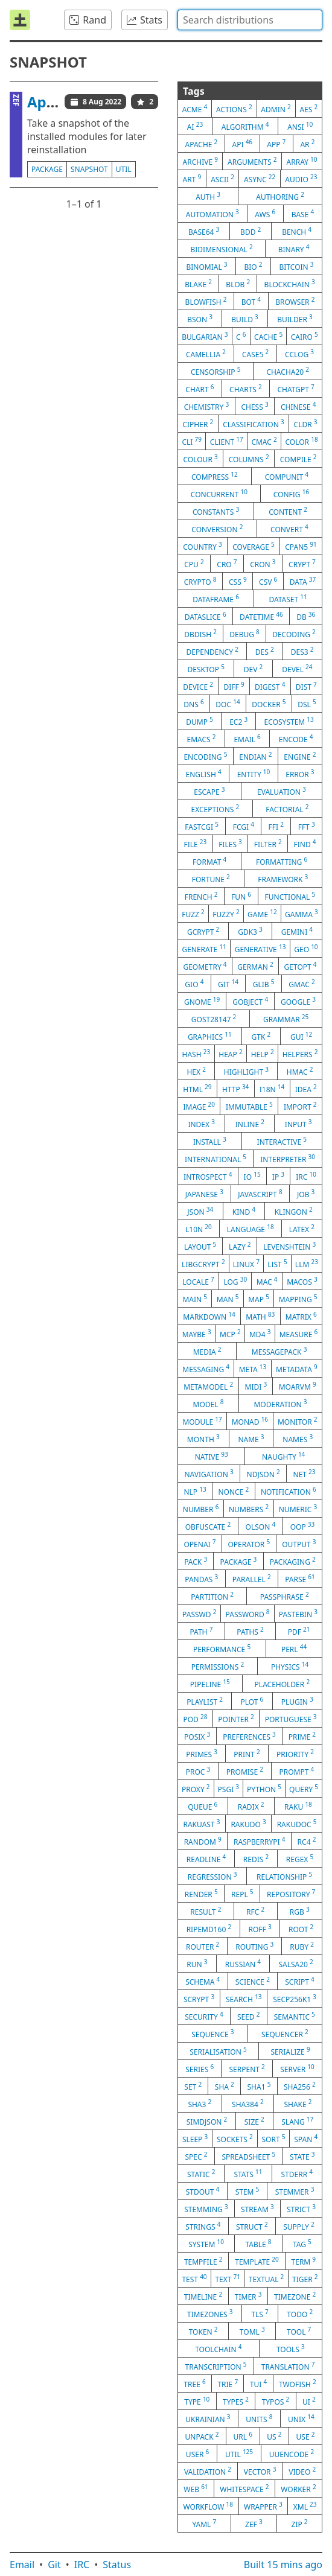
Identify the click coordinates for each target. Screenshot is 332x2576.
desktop (205, 669)
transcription (216, 2366)
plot (251, 1701)
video (302, 2471)
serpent (246, 2068)
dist (306, 686)
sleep (195, 2138)
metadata (297, 1369)
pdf (299, 1631)
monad (250, 1421)
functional (290, 896)
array (302, 161)
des (264, 651)
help (262, 1054)
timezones (210, 2313)
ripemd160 (209, 1928)
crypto (200, 581)
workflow (208, 2506)
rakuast (201, 1824)
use (305, 2436)
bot (251, 301)
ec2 (238, 721)
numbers (249, 1509)
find (305, 844)
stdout (203, 2191)
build (244, 319)
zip (300, 2523)
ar (307, 144)
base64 (203, 231)
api (242, 144)
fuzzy (225, 914)
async (259, 179)
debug (244, 634)
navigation (208, 1474)
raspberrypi (259, 1841)
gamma (301, 914)
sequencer (284, 2033)
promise (244, 1771)
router (202, 1946)
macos (302, 1281)
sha (224, 2086)
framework (283, 879)
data (303, 581)
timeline (203, 2296)
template (257, 2261)
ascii (222, 179)
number (201, 1509)
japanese (204, 1194)
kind (243, 1211)
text (227, 2278)
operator (249, 1544)
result (205, 1911)
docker (269, 704)
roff (260, 1928)
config (291, 494)
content (288, 511)
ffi (276, 826)
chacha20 (287, 371)
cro (227, 564)
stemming (206, 2208)
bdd (250, 231)
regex (299, 1858)
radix (251, 1806)
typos (276, 2401)
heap (230, 1054)
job (305, 1194)
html (197, 1089)
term (304, 2261)
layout (200, 1246)
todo (300, 2313)
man (228, 1299)
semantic (294, 2016)
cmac (263, 441)
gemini (297, 931)
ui (309, 2401)
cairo (304, 336)
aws (265, 214)
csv (268, 581)
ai (195, 126)
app (276, 144)
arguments (252, 161)
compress (214, 476)
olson (261, 1526)
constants (216, 511)
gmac (302, 984)
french (201, 896)
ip (278, 1176)
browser (294, 301)
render (201, 1893)
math (260, 1316)
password (248, 1614)
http (235, 1089)
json (200, 1211)
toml (252, 2331)
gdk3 (250, 931)
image (199, 1106)
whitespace (244, 2488)
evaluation (281, 791)
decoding (294, 634)
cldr (306, 424)
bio (253, 266)
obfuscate (208, 1526)
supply (298, 2226)
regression (212, 1876)
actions (234, 109)
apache (201, 144)
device (198, 686)
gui (301, 1036)
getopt (300, 966)
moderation (280, 1404)
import (300, 1106)
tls (259, 2313)
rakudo (248, 1824)
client (226, 441)
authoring (280, 196)
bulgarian (205, 336)
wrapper (263, 2506)
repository (291, 1893)
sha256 (300, 2086)
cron (262, 564)
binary (294, 249)
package (47, 169)
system (206, 2243)
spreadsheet (248, 2156)
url (243, 2436)
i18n (272, 1089)
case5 (255, 354)
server (297, 2068)
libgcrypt (203, 1264)
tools (290, 2348)
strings (202, 2226)
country (202, 546)
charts (245, 389)
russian (243, 1963)
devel (297, 669)
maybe (196, 1334)
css (238, 581)
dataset (288, 599)
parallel (251, 1579)
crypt (302, 564)
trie (227, 2383)
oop (302, 1526)
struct (252, 2226)
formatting (281, 861)
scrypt (199, 1998)
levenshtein (289, 1246)
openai (199, 1544)
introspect (208, 1176)
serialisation (218, 2051)
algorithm (245, 126)
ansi (300, 126)
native (211, 1456)
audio (301, 179)
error (300, 774)
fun (241, 896)
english (203, 774)
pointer (236, 1719)
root (301, 1928)
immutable (249, 1106)
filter (268, 844)
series (199, 2068)
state (302, 2156)
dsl (307, 704)
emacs (201, 739)
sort (274, 2138)
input (298, 1124)
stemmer (294, 2191)
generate (204, 949)
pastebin (298, 1614)
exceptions (215, 809)
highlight (246, 1071)
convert (289, 529)
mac (267, 1281)
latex (301, 1229)
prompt (296, 1771)
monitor (298, 1421)
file (195, 844)
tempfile (203, 2261)
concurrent (219, 494)
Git (54, 2564)
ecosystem (289, 721)
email (247, 739)
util (124, 169)
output (299, 1544)
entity (253, 774)
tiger (305, 2278)
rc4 (307, 1841)
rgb (300, 1911)
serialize (290, 2051)
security (204, 2016)
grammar (285, 1019)
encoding (205, 756)
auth (208, 196)
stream (257, 2208)
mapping (298, 1299)
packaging (293, 1561)
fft (306, 826)
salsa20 (295, 1963)
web (196, 2488)
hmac (300, 1071)
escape (209, 791)
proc (198, 1771)
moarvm (297, 1386)
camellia (206, 354)
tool (299, 2331)
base (303, 214)
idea (306, 1089)
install (209, 1141)
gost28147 (214, 1019)
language (250, 1229)
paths (250, 1631)
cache (268, 336)
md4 (259, 1334)
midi (256, 1386)
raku (298, 1806)
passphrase (284, 1596)
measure (298, 1334)
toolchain (218, 2348)
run (197, 1963)
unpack (202, 2436)
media (207, 1351)
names (298, 1439)
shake (297, 2103)
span (306, 2138)
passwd (199, 1614)
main (194, 1299)
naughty (283, 1456)
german (255, 966)
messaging (205, 1369)
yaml (204, 2523)
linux (246, 1264)
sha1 (258, 2086)
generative (260, 949)
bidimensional (221, 249)
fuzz (193, 914)
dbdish (200, 634)
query (303, 1789)
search (243, 1998)
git (228, 984)
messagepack (279, 1351)
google (298, 1001)
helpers (300, 1054)
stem (247, 2191)
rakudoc (297, 1824)
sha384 (248, 2103)
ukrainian (207, 2418)
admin (275, 109)
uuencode (291, 2453)
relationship (284, 1876)
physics (289, 1666)
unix (301, 2418)
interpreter (287, 1159)
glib (264, 984)
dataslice (205, 616)
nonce (233, 1491)
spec (196, 2156)
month (203, 1439)
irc (306, 1176)
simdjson (207, 2121)
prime (302, 1736)
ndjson (263, 1474)
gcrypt (203, 931)
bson (199, 319)
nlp (195, 1491)
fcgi (243, 826)
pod (195, 1719)
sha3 (199, 2103)
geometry (204, 966)
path (201, 1631)
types (236, 2401)
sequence (212, 2033)
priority (295, 1754)
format (209, 861)
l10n (198, 1229)
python (264, 1789)
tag (302, 2243)
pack (195, 1561)
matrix (301, 1316)
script (299, 1981)
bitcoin (296, 266)
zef (254, 2523)
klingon (294, 1211)
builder (295, 319)
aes (308, 109)
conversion (217, 529)
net (304, 1474)
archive (200, 161)
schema (202, 1981)
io (252, 1176)
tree (194, 2383)
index (201, 1124)
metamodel (208, 1386)
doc (227, 704)
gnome (202, 1001)
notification (288, 1491)
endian (255, 756)
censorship (215, 371)
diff (233, 686)
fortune (211, 879)
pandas (201, 1579)
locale (198, 1281)
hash (196, 1054)
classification (253, 424)
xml (305, 2506)
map (258, 1299)
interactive (282, 1141)
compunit (286, 476)
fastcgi (202, 826)
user (197, 2453)
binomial (206, 266)
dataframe (216, 599)
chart (199, 389)
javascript (260, 1194)
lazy (240, 1246)
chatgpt (295, 389)
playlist (205, 1701)
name (251, 1439)
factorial (287, 809)
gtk (260, 1036)
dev (253, 669)
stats (248, 2173)
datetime (261, 616)
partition (212, 1596)
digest (270, 686)
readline (206, 1858)
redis (256, 1858)
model (208, 1404)
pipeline (210, 1684)
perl (294, 1649)
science (252, 1981)
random (203, 1841)
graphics (210, 1036)
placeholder (282, 1684)
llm (306, 1264)
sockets (235, 2138)
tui (258, 2383)
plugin (297, 1701)
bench (296, 231)
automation (212, 214)
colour (200, 459)
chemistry (206, 406)
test (194, 2278)
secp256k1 (294, 1998)
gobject (250, 1001)
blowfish (206, 301)
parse (300, 1579)
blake (198, 284)
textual (266, 2278)
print (247, 1754)
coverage (253, 546)
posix (197, 1736)
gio (194, 984)
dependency (212, 651)
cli (192, 441)
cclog (299, 354)
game (262, 914)
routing (254, 1946)
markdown (209, 1316)
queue (202, 1806)
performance (222, 1649)
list (277, 1264)
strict (301, 2208)
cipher (197, 424)
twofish (297, 2383)
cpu (193, 564)
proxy (196, 1789)
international (215, 1159)
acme (194, 109)
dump (199, 721)
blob (238, 284)
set (193, 2086)
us (274, 2436)
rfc (255, 1911)
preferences (249, 1736)
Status (117, 2564)
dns (193, 704)
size (254, 2121)
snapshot (89, 169)
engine (300, 756)
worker (298, 2488)
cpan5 (300, 546)
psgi (229, 1789)
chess (254, 406)
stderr (297, 2173)
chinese (298, 406)
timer (248, 2296)
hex (196, 1071)
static (201, 2173)
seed (248, 2016)
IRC (82, 2564)
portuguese (291, 1719)
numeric (298, 1509)
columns (249, 459)
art (191, 179)
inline (249, 1124)
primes (201, 1754)
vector (260, 2471)
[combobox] (249, 20)
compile (298, 459)
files (230, 844)
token (203, 2331)
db (305, 616)
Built (283, 2564)
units (259, 2418)
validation (207, 2471)
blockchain (289, 284)
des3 (302, 651)
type (196, 2401)
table (258, 2243)
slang (297, 2121)
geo (306, 949)
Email (22, 2564)
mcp (230, 1334)
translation (288, 2366)
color (301, 441)
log (235, 1281)
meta (253, 1369)
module (202, 1421)
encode (296, 739)
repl (242, 1893)
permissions (217, 1666)
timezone (295, 2296)
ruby (302, 1946)
